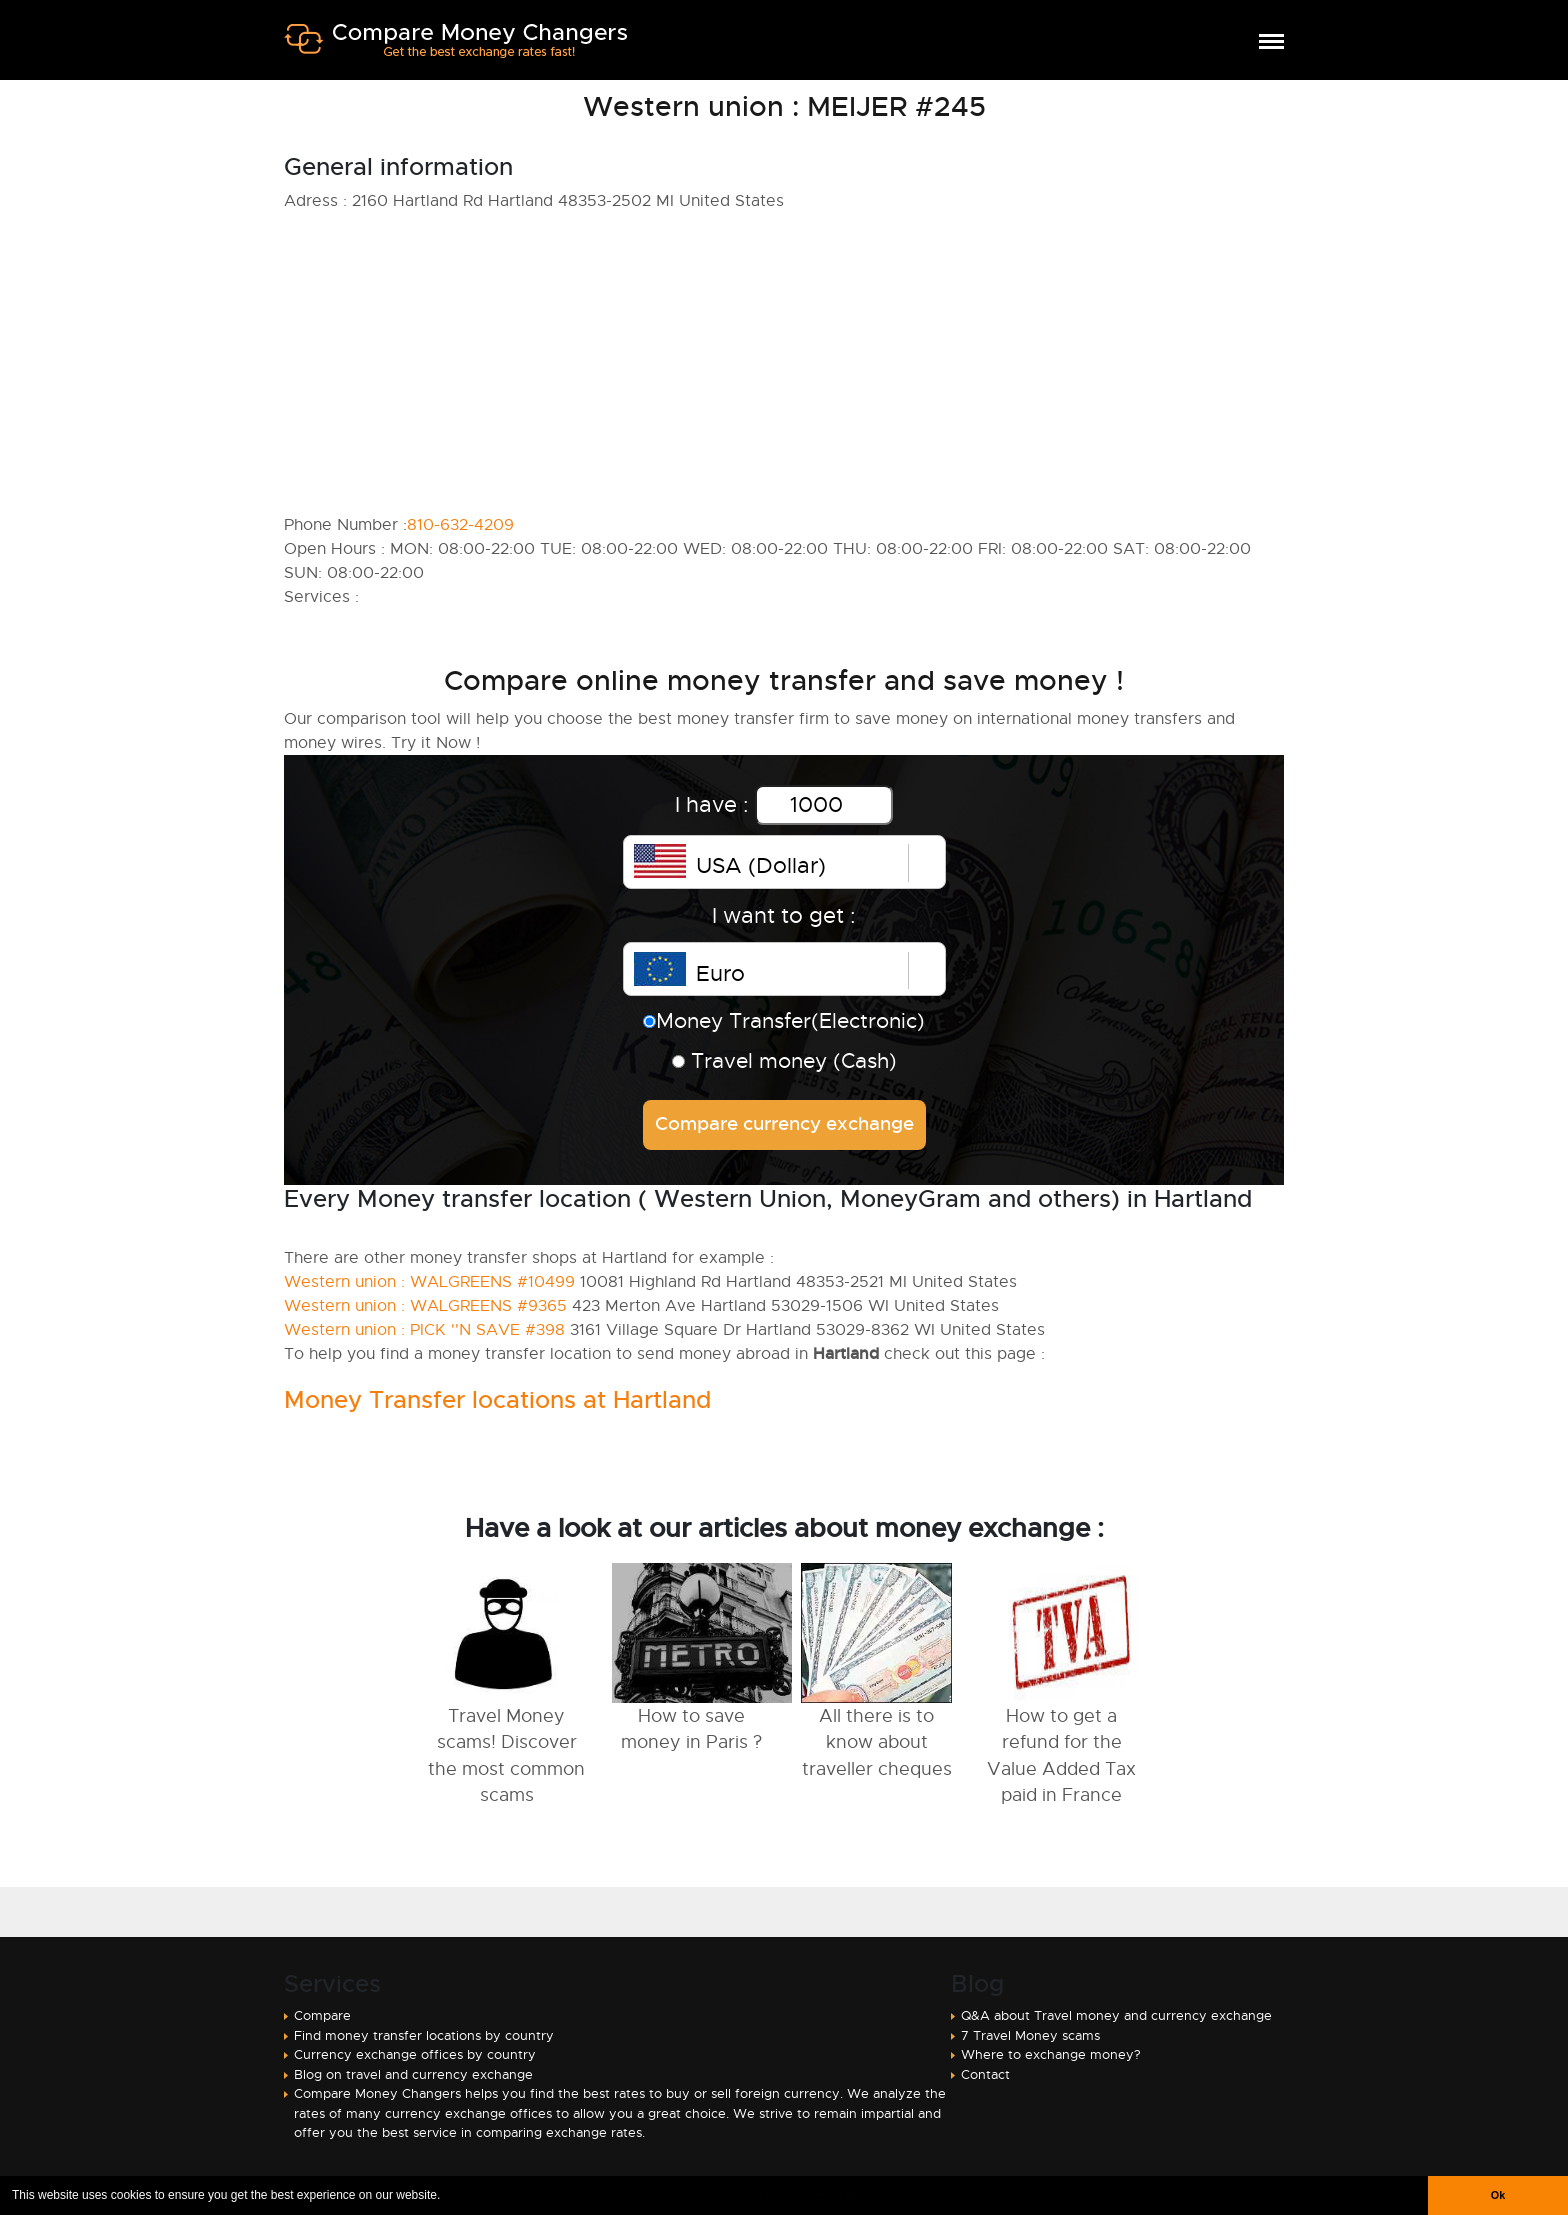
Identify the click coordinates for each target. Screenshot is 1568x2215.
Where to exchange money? (1051, 2054)
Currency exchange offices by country (415, 2054)
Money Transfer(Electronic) (784, 1021)
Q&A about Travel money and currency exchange (1116, 2015)
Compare (322, 2015)
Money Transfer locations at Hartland (497, 1400)
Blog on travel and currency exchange (413, 2074)
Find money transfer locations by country (424, 2035)
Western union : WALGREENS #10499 (429, 1282)
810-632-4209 (460, 525)
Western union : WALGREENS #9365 (425, 1306)
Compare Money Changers (455, 48)
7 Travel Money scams (1030, 2035)
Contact (985, 2074)
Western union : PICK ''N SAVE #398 (424, 1330)
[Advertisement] (784, 363)
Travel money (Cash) (784, 1061)
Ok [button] (1498, 2195)
